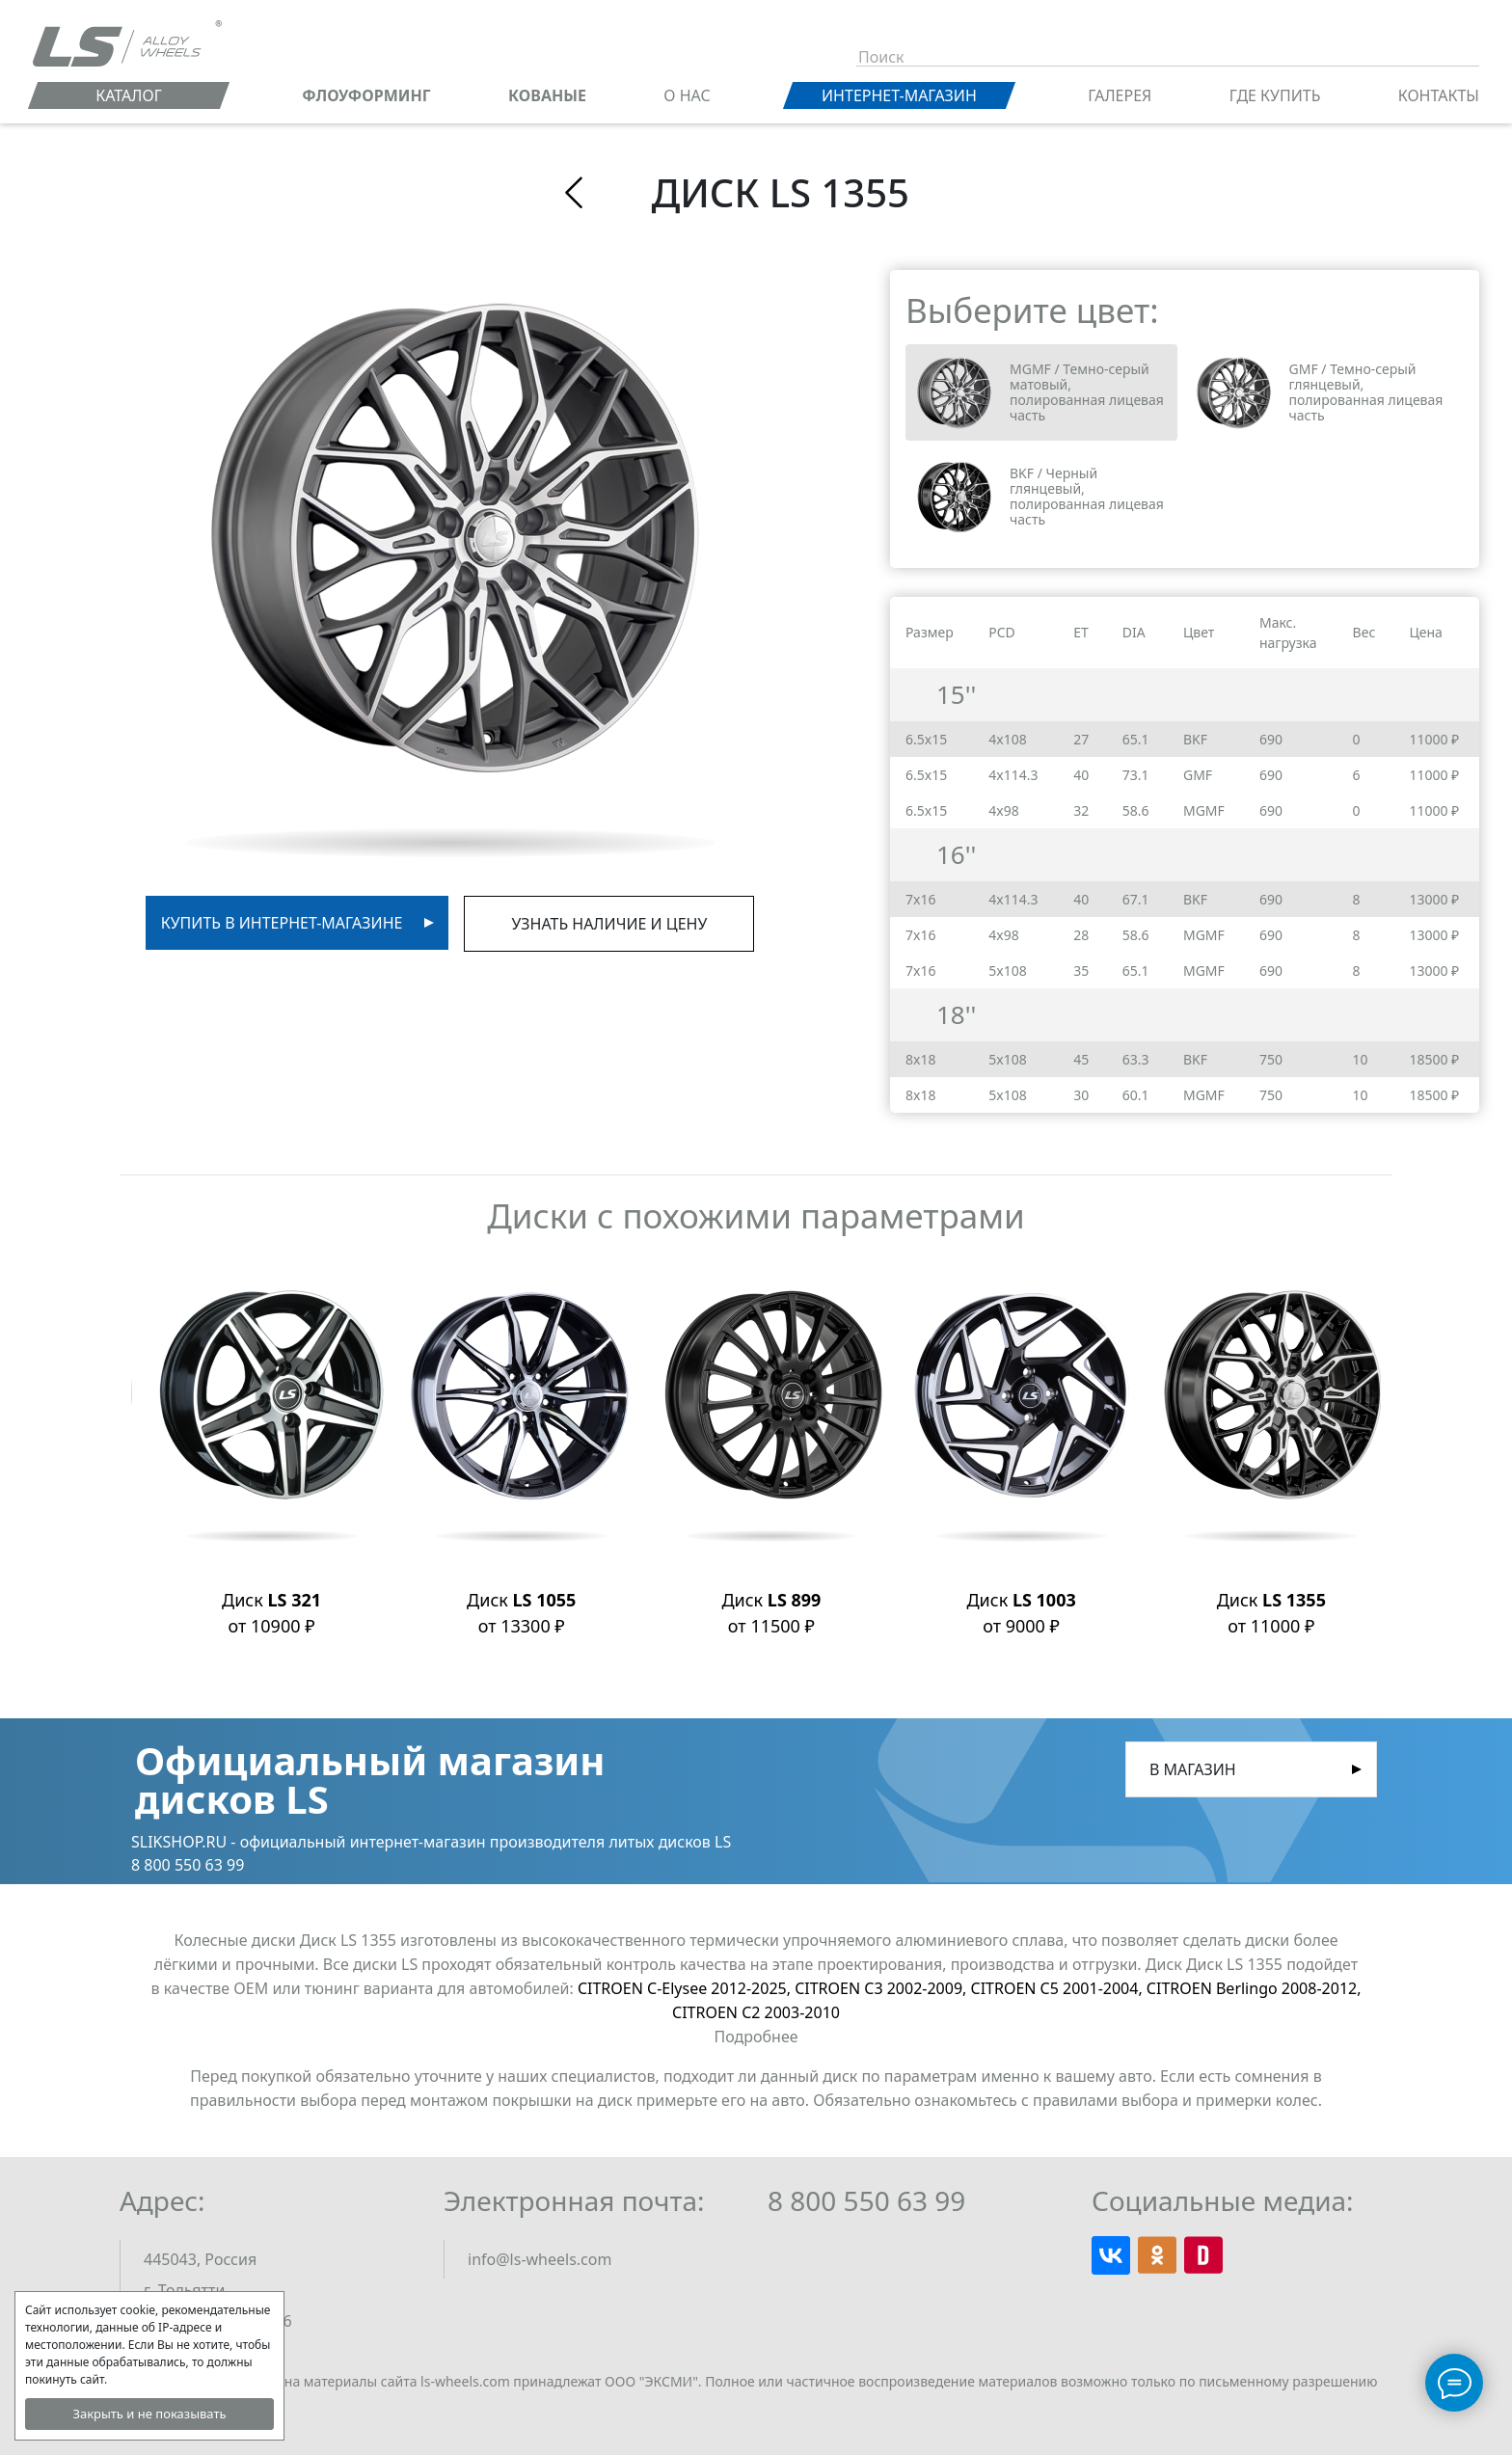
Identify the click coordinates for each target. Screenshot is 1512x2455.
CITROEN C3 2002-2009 (882, 1988)
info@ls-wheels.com (539, 2259)
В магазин (1192, 1769)
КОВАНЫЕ (547, 95)
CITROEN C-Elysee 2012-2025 (686, 1988)
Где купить (1275, 95)
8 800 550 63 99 (866, 2200)
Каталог (128, 95)
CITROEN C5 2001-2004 (1059, 1988)
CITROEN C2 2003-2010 (756, 2012)
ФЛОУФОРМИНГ (366, 95)
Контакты (1438, 95)
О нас (686, 95)
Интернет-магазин (899, 95)
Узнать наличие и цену (609, 923)
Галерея (1119, 95)
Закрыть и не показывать (149, 2413)
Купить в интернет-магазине (282, 922)
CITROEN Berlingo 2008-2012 (1254, 1988)
